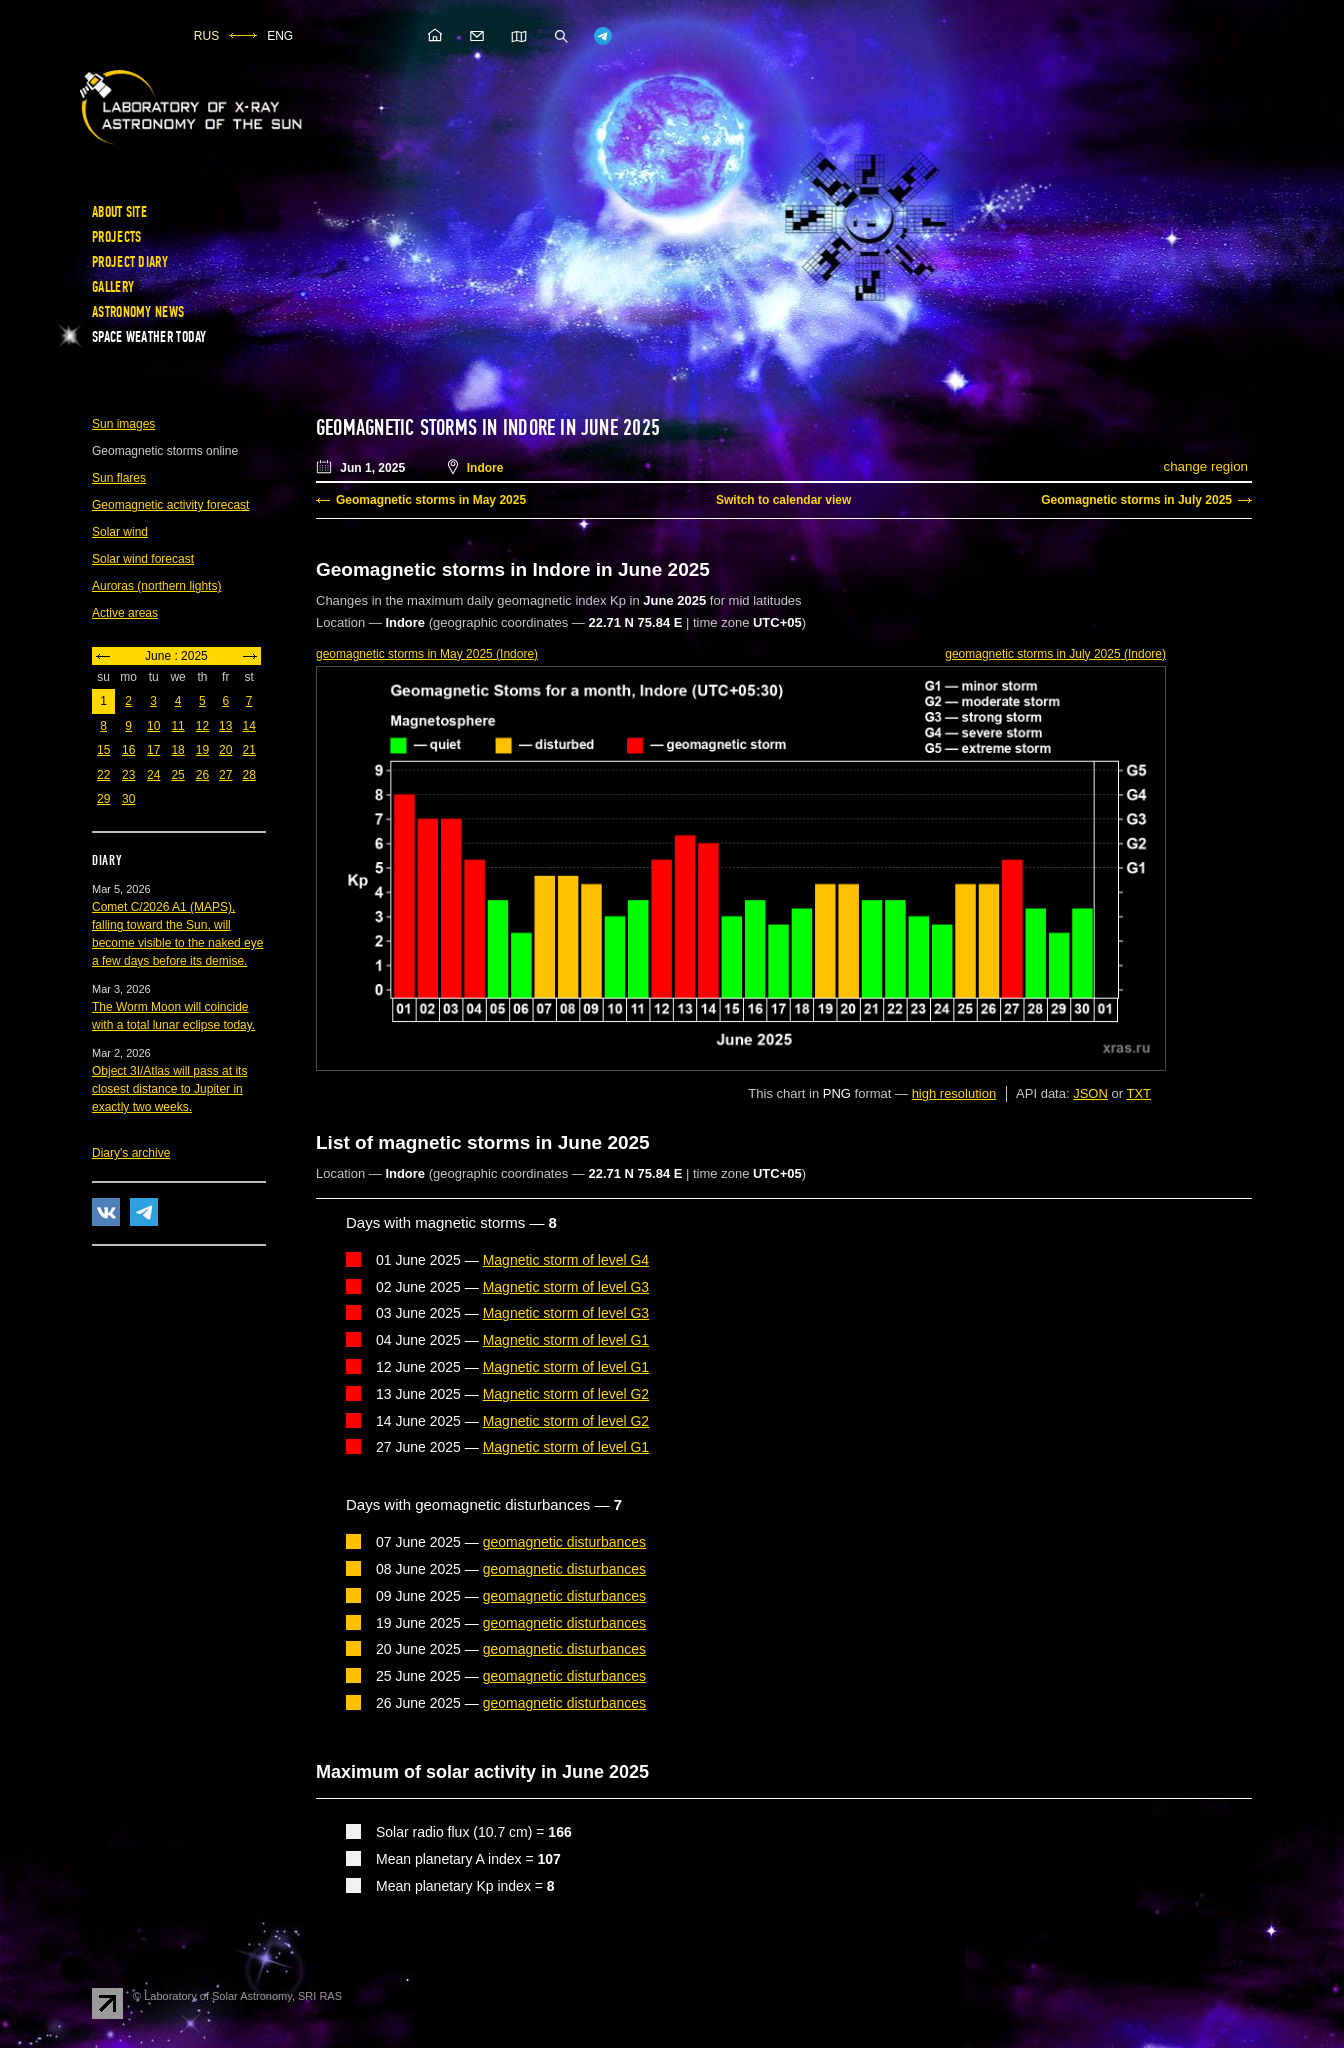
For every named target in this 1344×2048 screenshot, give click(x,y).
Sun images (123, 424)
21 (248, 750)
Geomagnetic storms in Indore (435, 428)
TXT (1138, 1093)
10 (153, 726)
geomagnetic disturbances (564, 1542)
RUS (206, 36)
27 (225, 775)
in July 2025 (1055, 654)
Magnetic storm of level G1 (566, 1340)
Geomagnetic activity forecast (170, 505)
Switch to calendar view (783, 500)
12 (202, 726)
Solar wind (120, 532)
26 (202, 775)
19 (202, 750)
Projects (116, 237)
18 (177, 750)
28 (248, 775)
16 (128, 750)
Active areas (125, 613)
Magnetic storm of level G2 (566, 1394)
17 (153, 750)
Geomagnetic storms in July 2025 (1136, 500)
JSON (1090, 1093)
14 (248, 726)
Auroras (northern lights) (156, 586)
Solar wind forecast (143, 559)
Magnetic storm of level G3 (566, 1287)
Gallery (113, 287)
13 (225, 726)
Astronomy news (138, 312)
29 (103, 799)
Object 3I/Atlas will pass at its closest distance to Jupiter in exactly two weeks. (169, 1089)
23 (128, 775)
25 (177, 775)
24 (153, 775)
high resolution (954, 1093)
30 (128, 799)
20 (225, 750)
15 (103, 750)
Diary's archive (131, 1153)
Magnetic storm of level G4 (566, 1260)
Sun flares (119, 478)
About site (119, 212)
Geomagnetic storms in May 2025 (431, 500)
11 (177, 726)
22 (103, 775)
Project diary (130, 262)
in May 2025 (427, 654)
